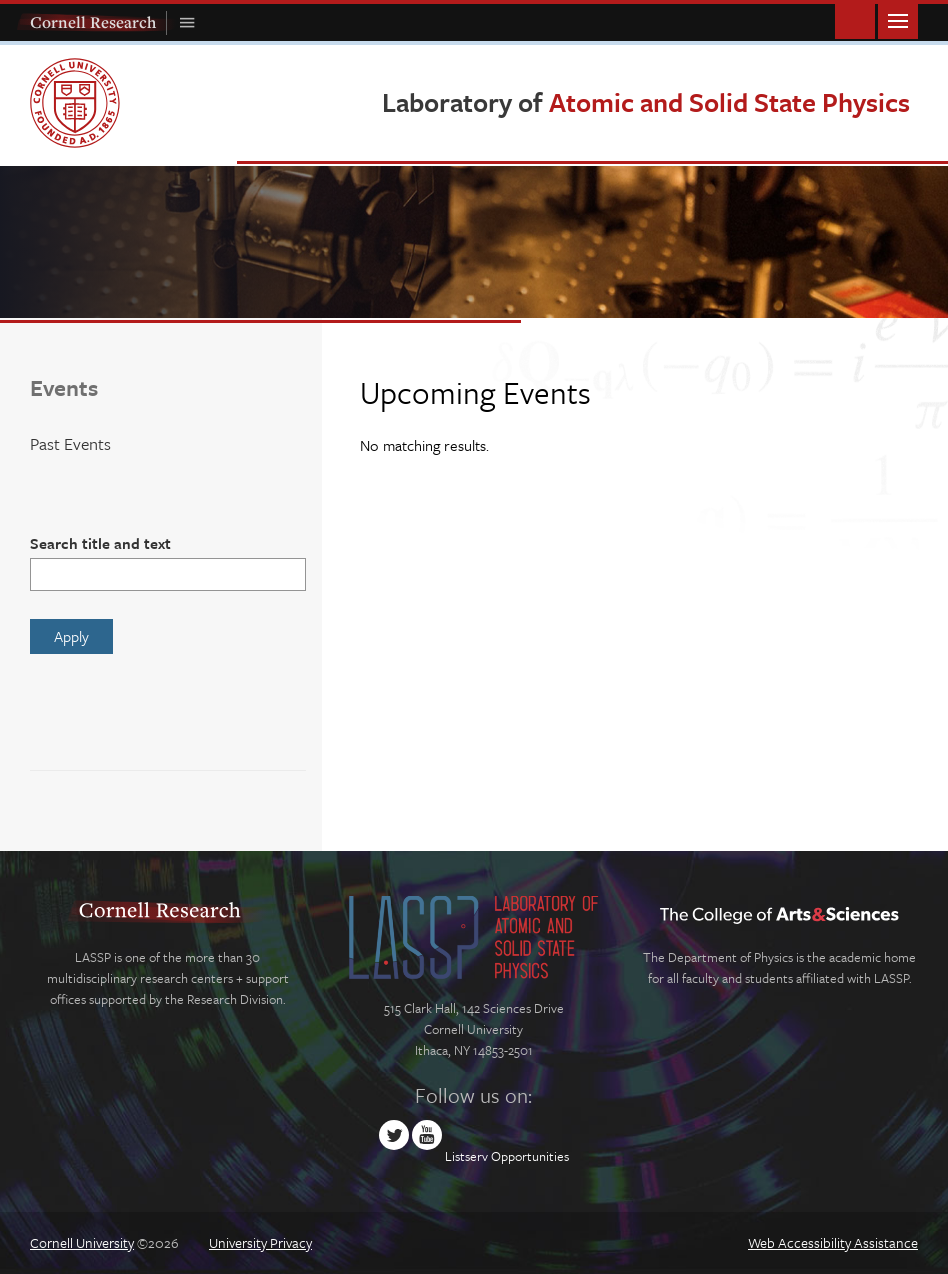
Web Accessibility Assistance (833, 1242)
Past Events (70, 443)
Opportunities (530, 1156)
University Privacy (260, 1242)
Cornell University (82, 1242)
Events (64, 387)
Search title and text (100, 543)
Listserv (466, 1156)
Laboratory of (646, 102)
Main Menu (898, 19)
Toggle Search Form (855, 19)
